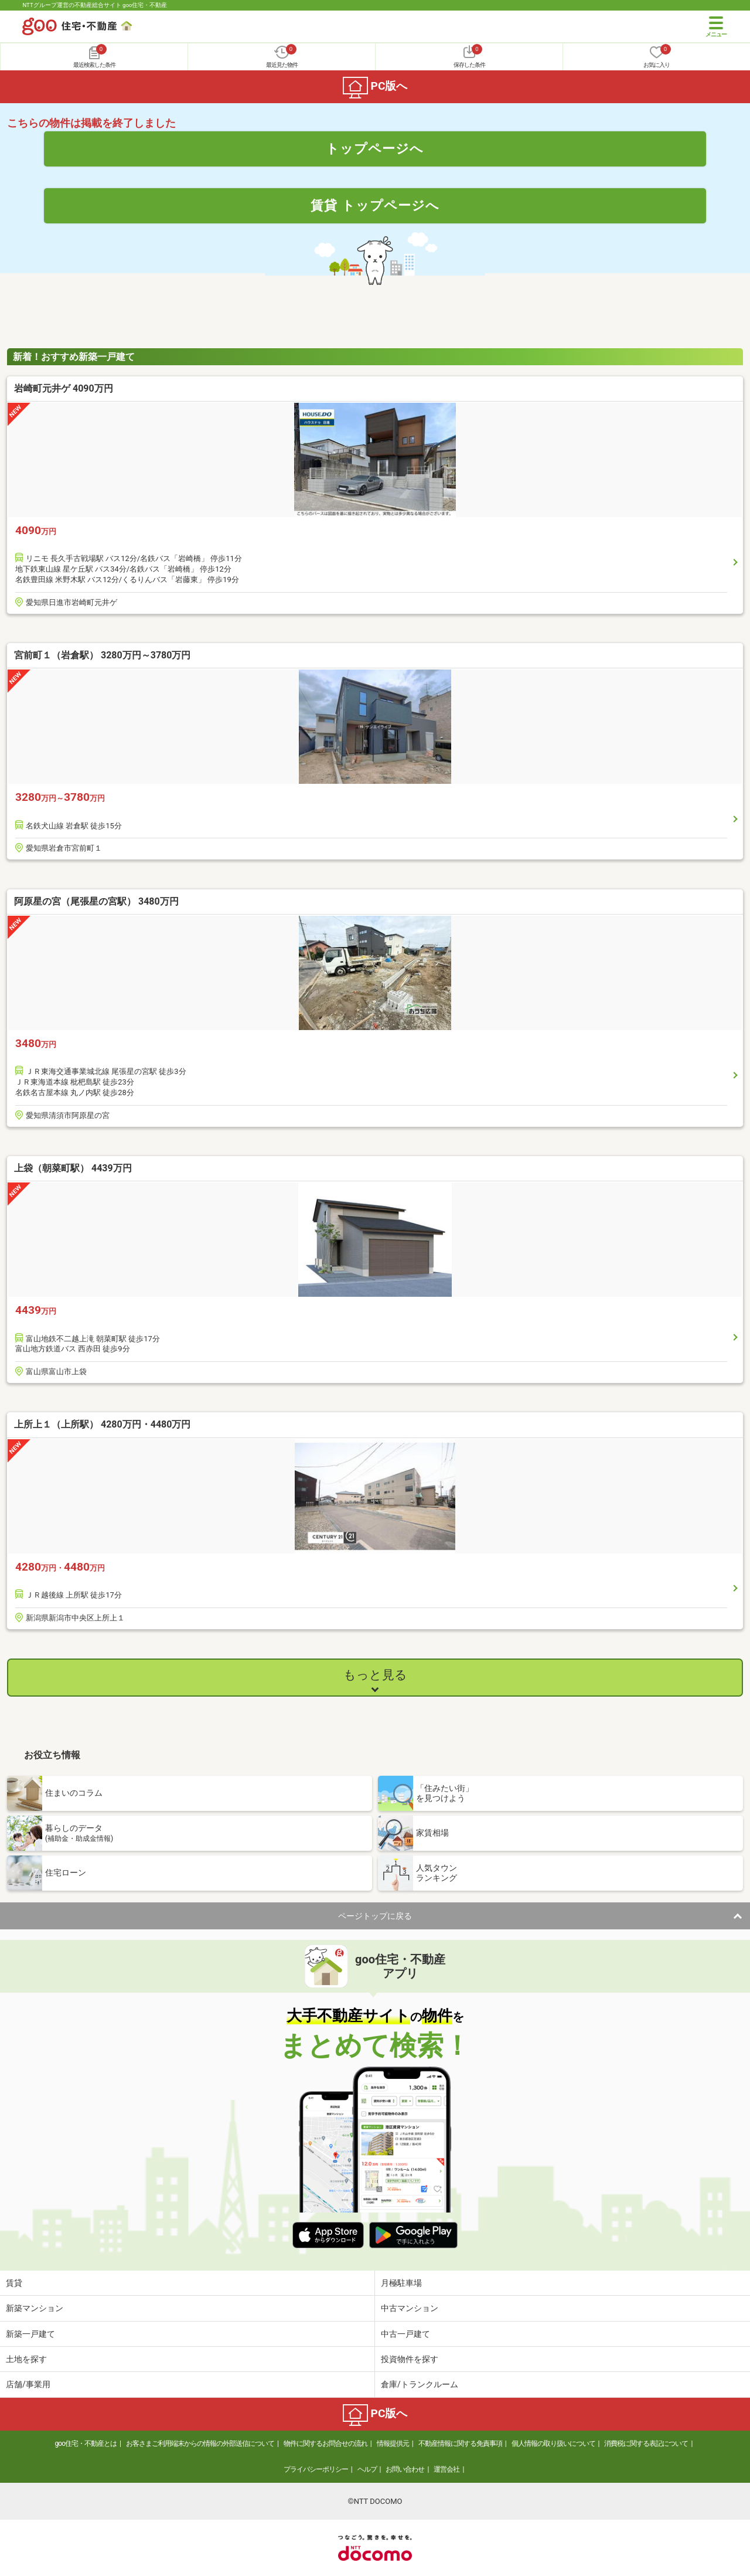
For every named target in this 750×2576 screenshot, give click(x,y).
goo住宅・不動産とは (86, 2443)
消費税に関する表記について (646, 2443)
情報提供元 (393, 2443)
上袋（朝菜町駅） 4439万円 (73, 1168)
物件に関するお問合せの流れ (325, 2443)
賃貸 (14, 2283)
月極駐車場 (401, 2283)
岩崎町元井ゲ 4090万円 (63, 388)
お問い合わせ (405, 2469)
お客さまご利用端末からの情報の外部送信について (200, 2443)
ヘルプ (367, 2469)
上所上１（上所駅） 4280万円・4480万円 (102, 1424)
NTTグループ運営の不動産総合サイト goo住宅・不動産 (94, 5)
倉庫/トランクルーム (419, 2384)
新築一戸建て (30, 2334)
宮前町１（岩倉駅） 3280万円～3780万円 (102, 655)
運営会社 (446, 2469)
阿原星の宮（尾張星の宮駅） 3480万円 (96, 901)
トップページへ (375, 148)
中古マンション (409, 2308)
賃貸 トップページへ (375, 205)
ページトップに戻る (375, 1916)
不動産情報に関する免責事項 (460, 2443)
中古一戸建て (405, 2334)
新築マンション (34, 2308)
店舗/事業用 (28, 2384)
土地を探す (26, 2359)
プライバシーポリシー (316, 2469)
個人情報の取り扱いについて (553, 2443)
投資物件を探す (409, 2359)
